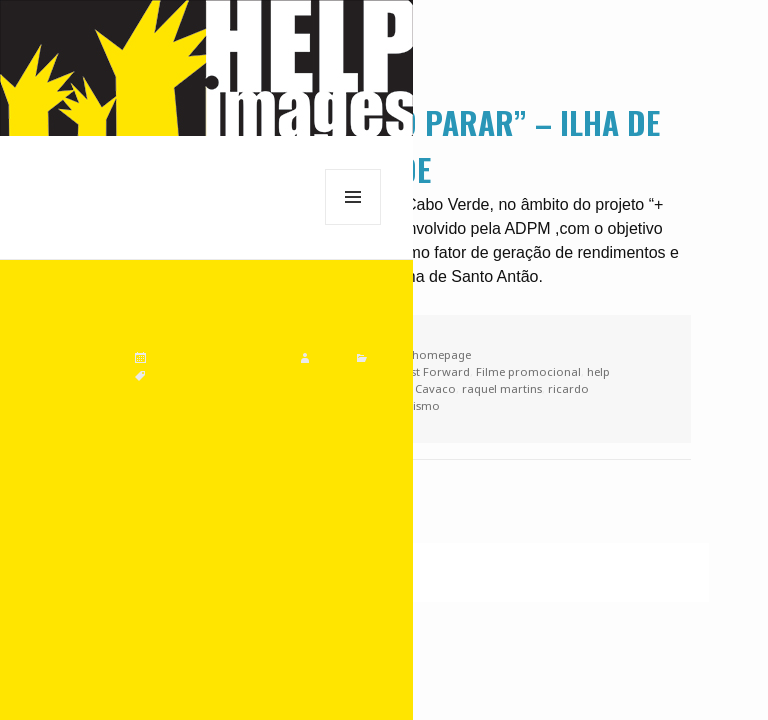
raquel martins (502, 388)
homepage (441, 354)
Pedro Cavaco (418, 388)
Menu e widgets (353, 224)
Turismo (417, 405)
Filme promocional (528, 371)
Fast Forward (434, 371)
